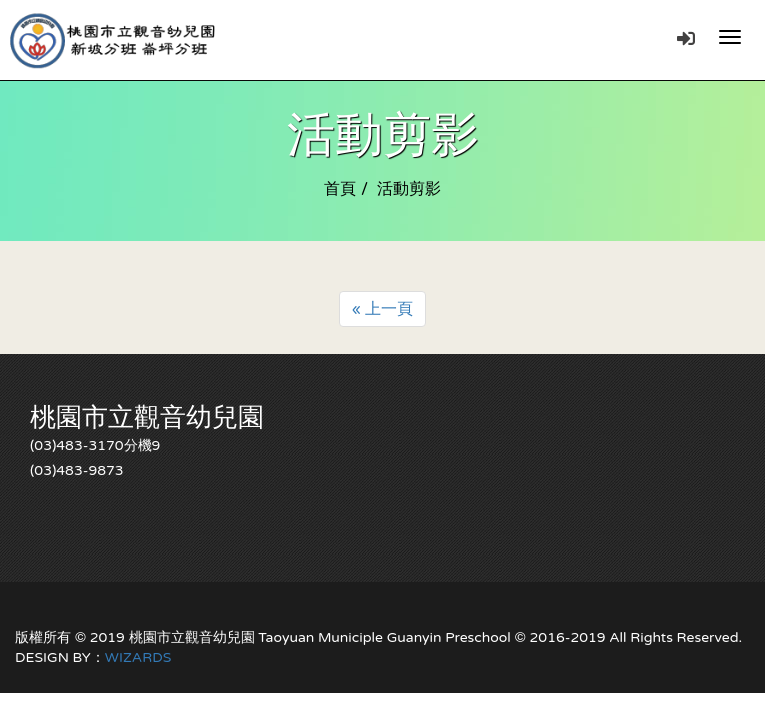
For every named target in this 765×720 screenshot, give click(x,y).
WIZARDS (138, 657)
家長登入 (686, 38)
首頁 (340, 189)
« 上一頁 (383, 309)
